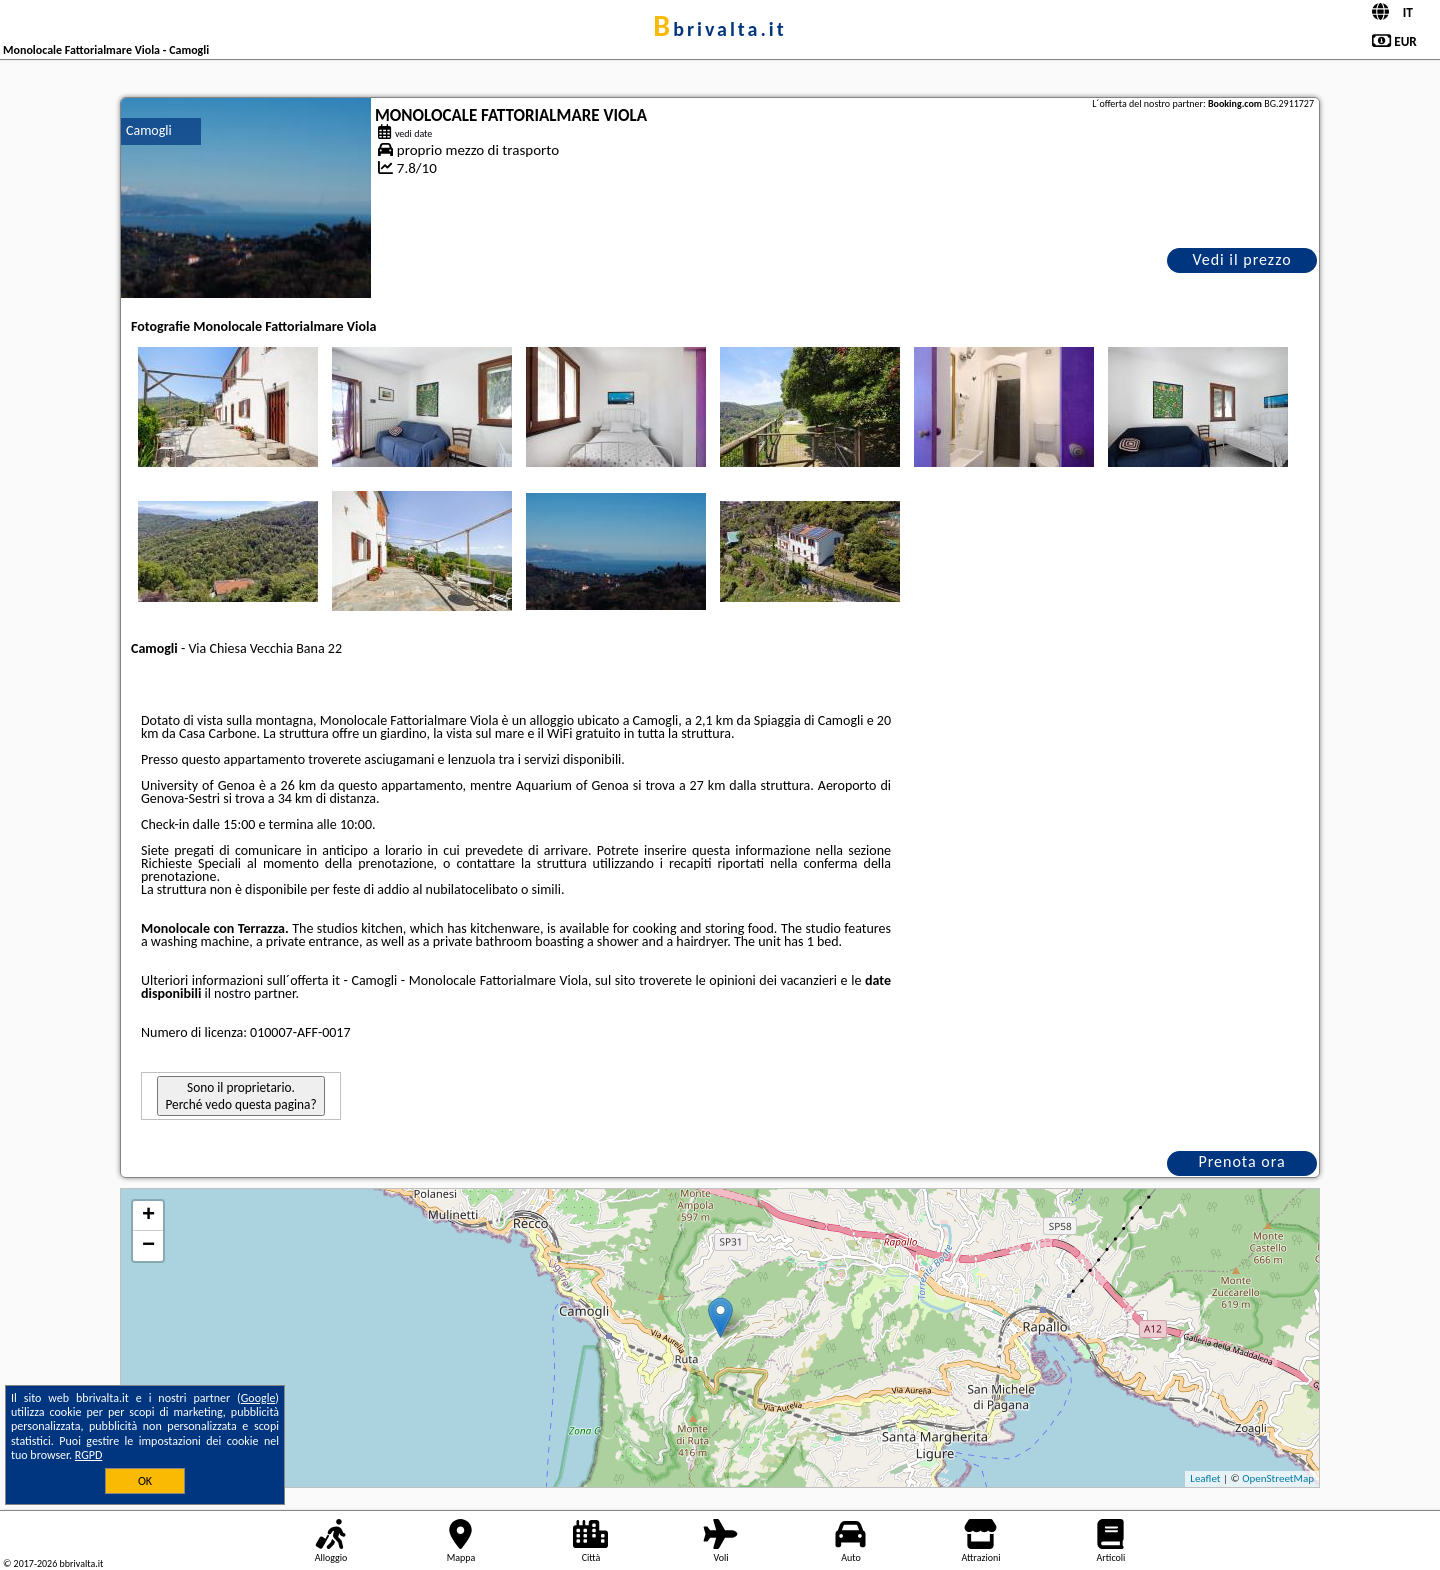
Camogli (149, 130)
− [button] (148, 1246)
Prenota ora (1241, 1161)
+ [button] (148, 1216)
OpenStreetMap (1278, 1478)
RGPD (89, 1455)
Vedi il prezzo (1241, 259)
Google (258, 1398)
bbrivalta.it (719, 29)
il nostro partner (250, 993)
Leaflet (1205, 1478)
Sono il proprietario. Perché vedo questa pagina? (240, 1096)
